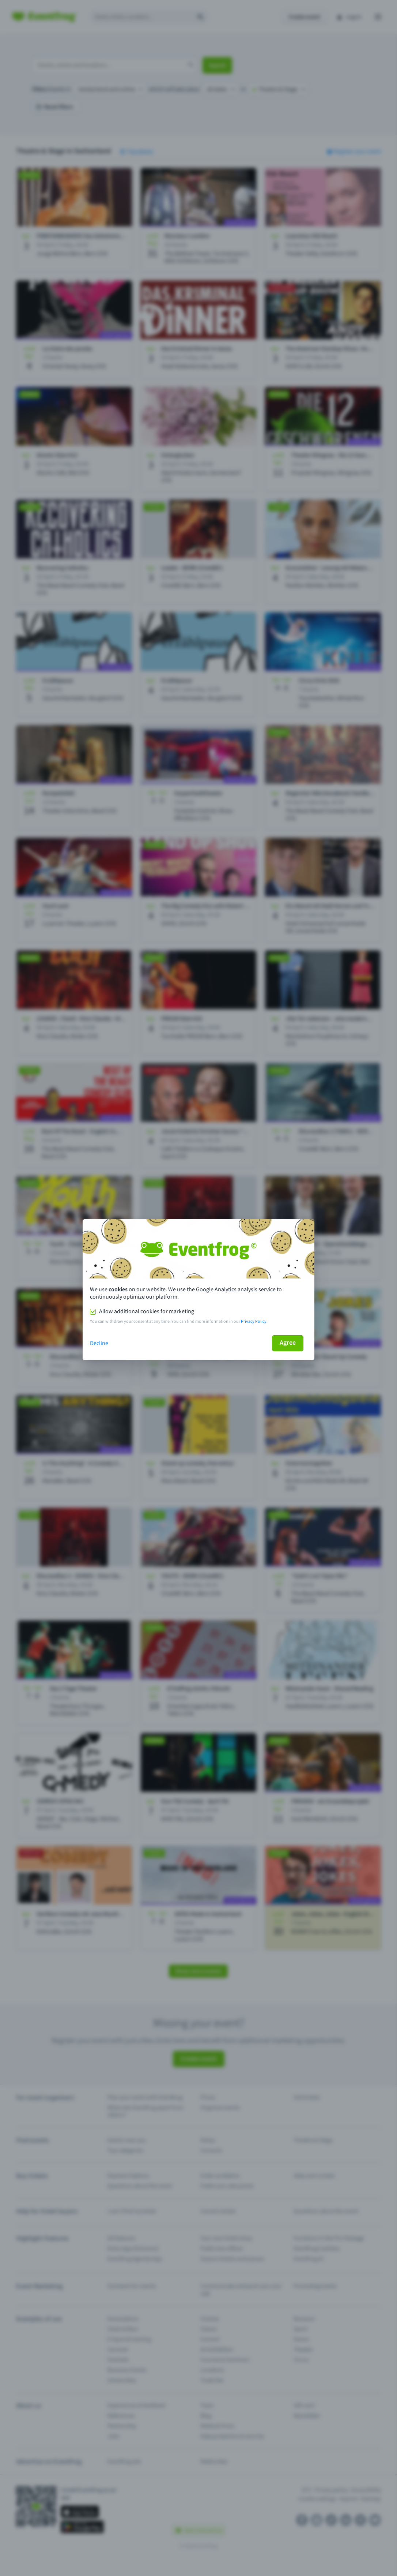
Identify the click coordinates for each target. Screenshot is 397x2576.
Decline (99, 1343)
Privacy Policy (253, 1321)
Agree (288, 1342)
